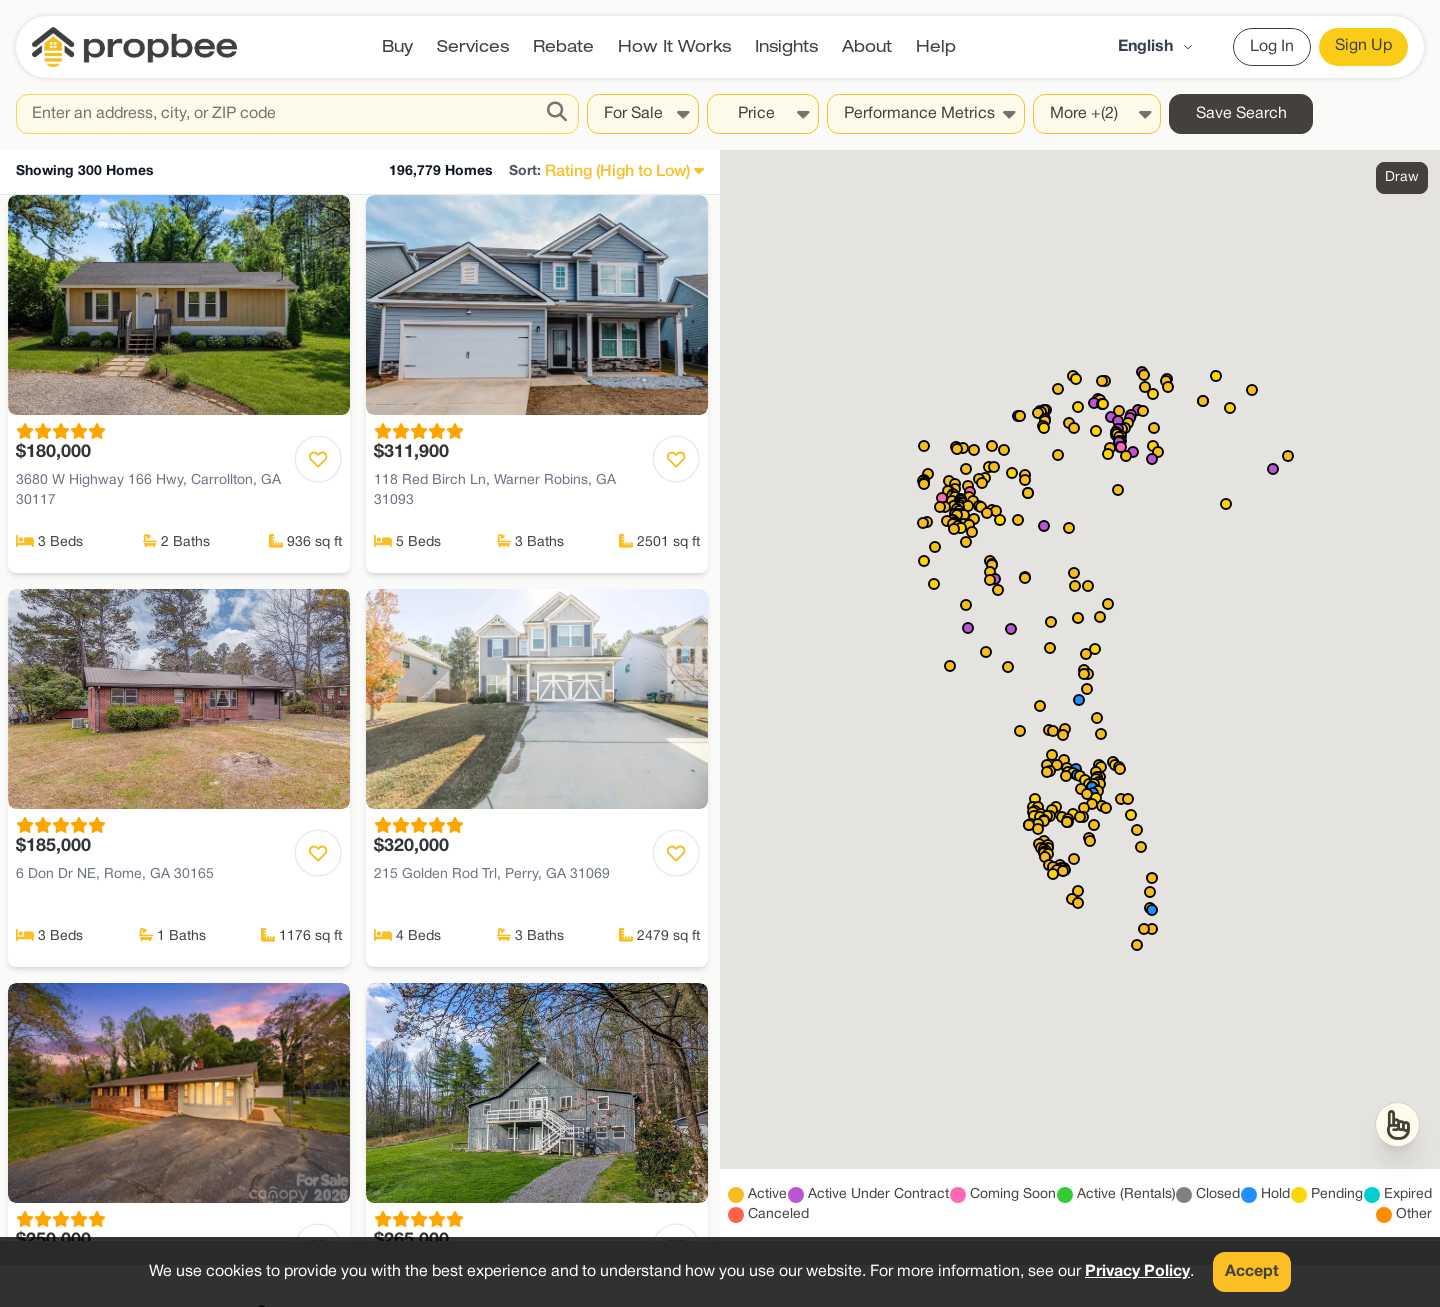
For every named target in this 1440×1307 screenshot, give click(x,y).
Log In (1272, 47)
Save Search (1241, 114)
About (867, 46)
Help (936, 46)
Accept (1252, 1272)
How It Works (674, 46)
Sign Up (1363, 46)
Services (473, 46)
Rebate (563, 46)
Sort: (525, 171)
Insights (786, 46)
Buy (397, 46)
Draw (1402, 177)
